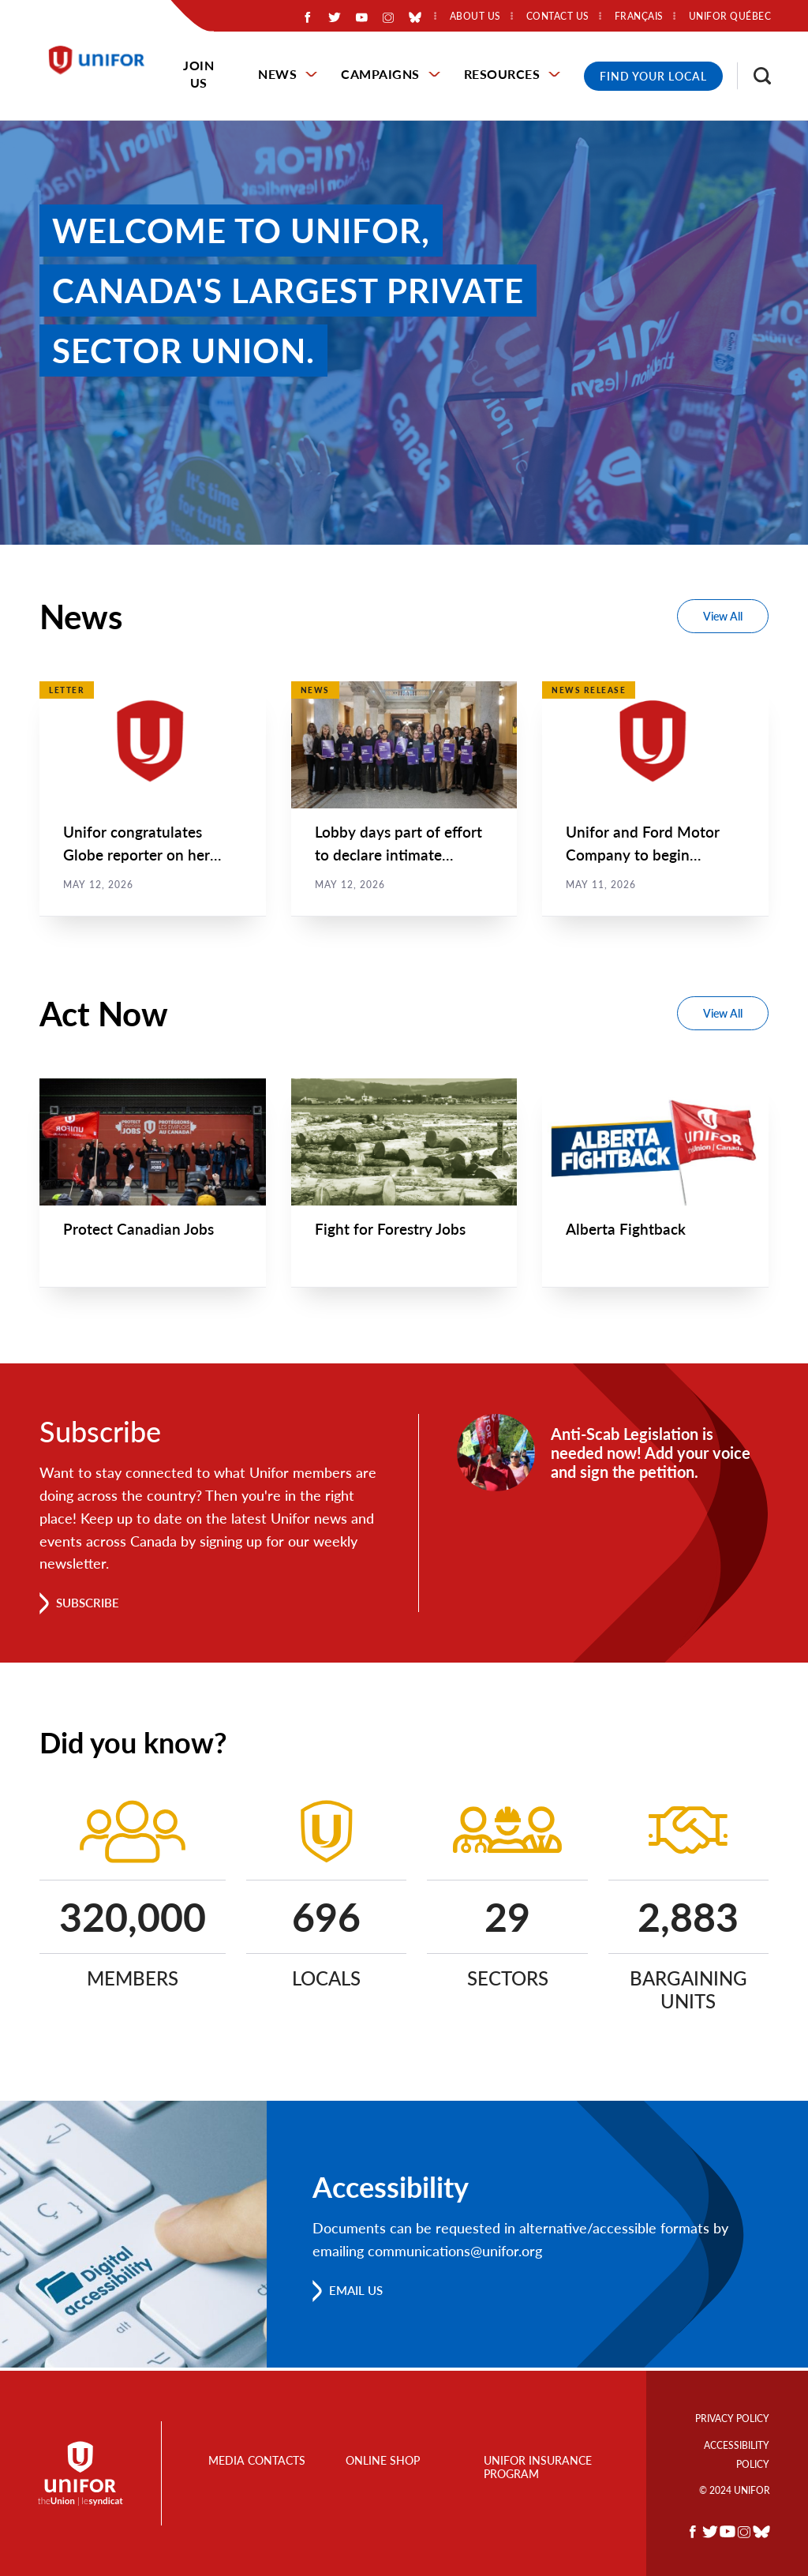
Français (639, 16)
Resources (502, 73)
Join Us (198, 74)
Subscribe (90, 1605)
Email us (358, 2292)
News (277, 73)
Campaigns (380, 73)
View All (723, 616)
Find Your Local (653, 76)
